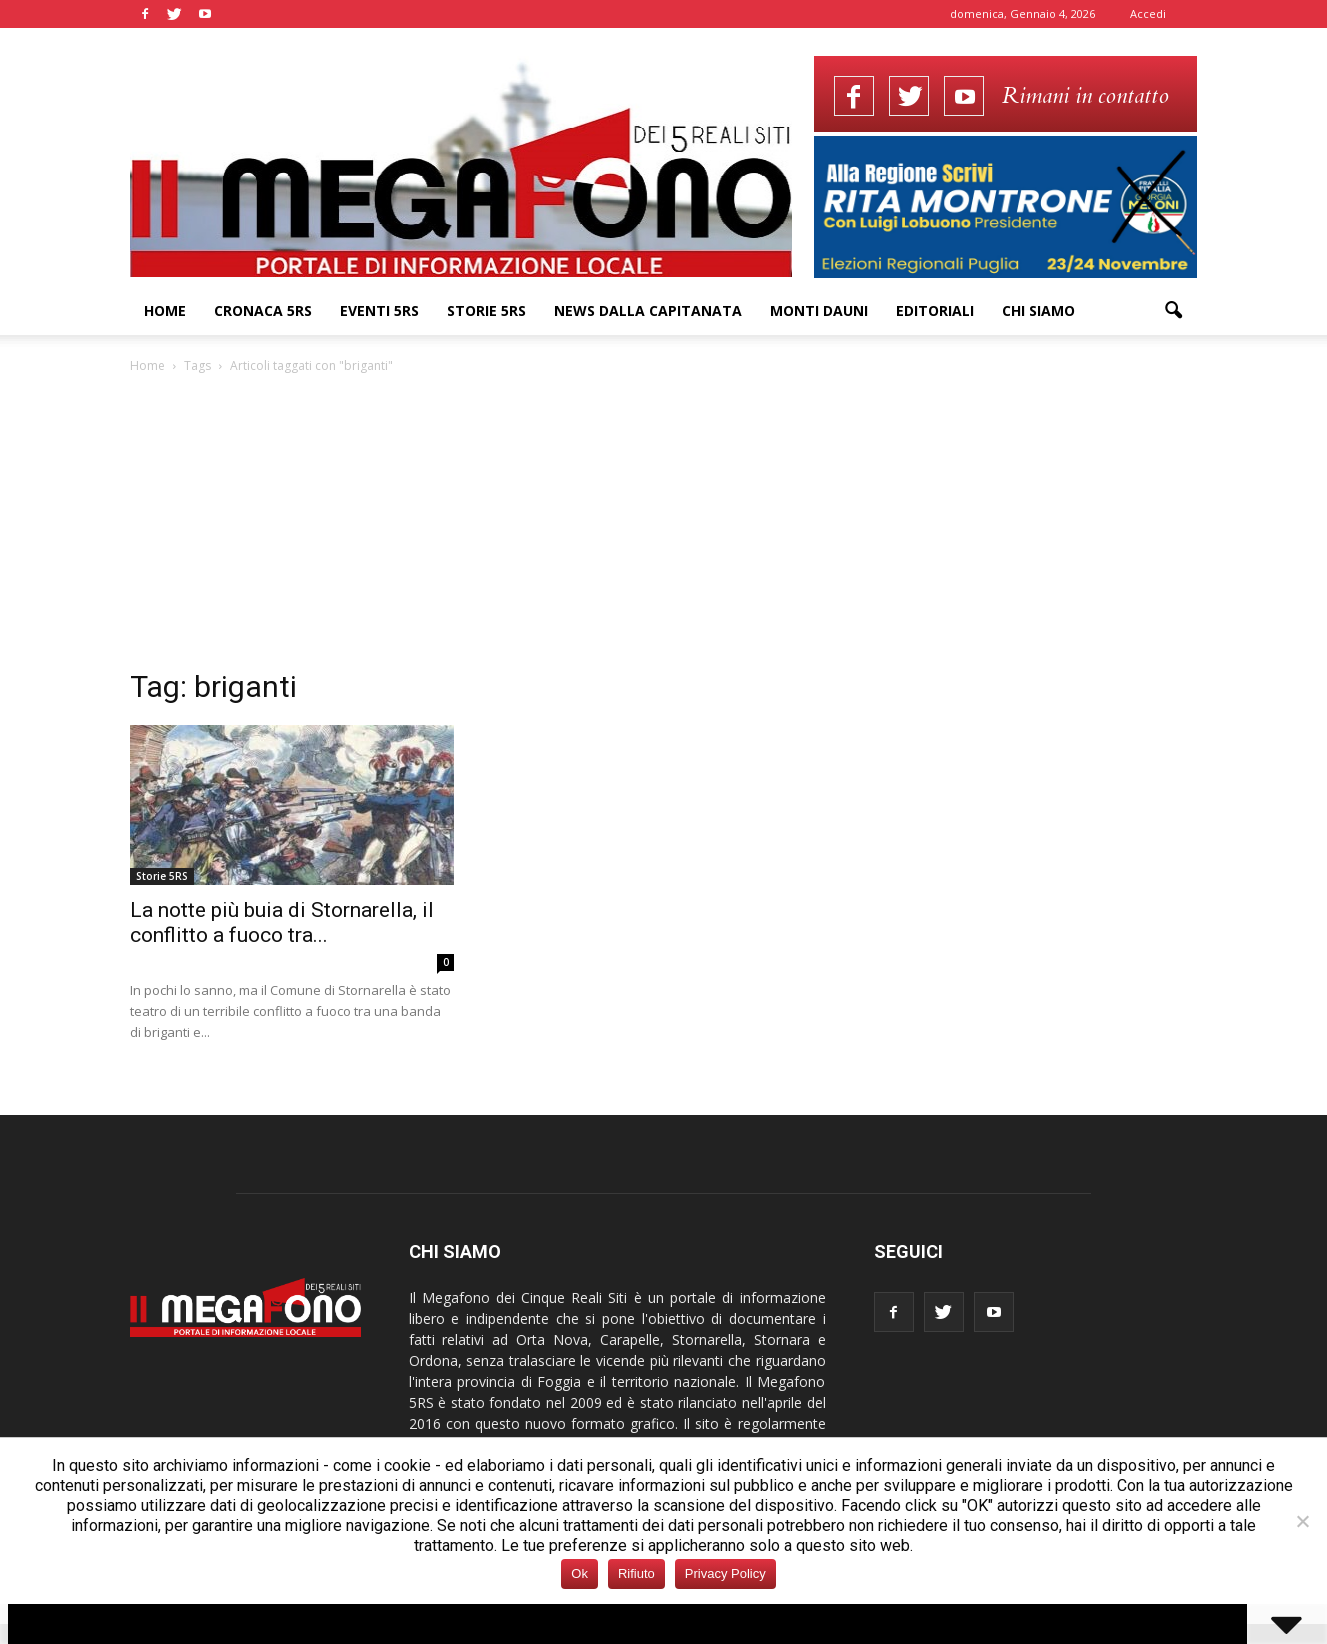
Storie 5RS (486, 310)
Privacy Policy (725, 1573)
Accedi (1148, 13)
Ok (579, 1573)
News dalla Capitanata (648, 310)
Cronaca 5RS (263, 310)
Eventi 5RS (379, 310)
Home (165, 310)
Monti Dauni (819, 310)
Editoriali (935, 310)
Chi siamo (1038, 310)
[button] (1174, 311)
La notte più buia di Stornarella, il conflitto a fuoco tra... (282, 922)
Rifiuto (636, 1573)
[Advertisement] (664, 527)
